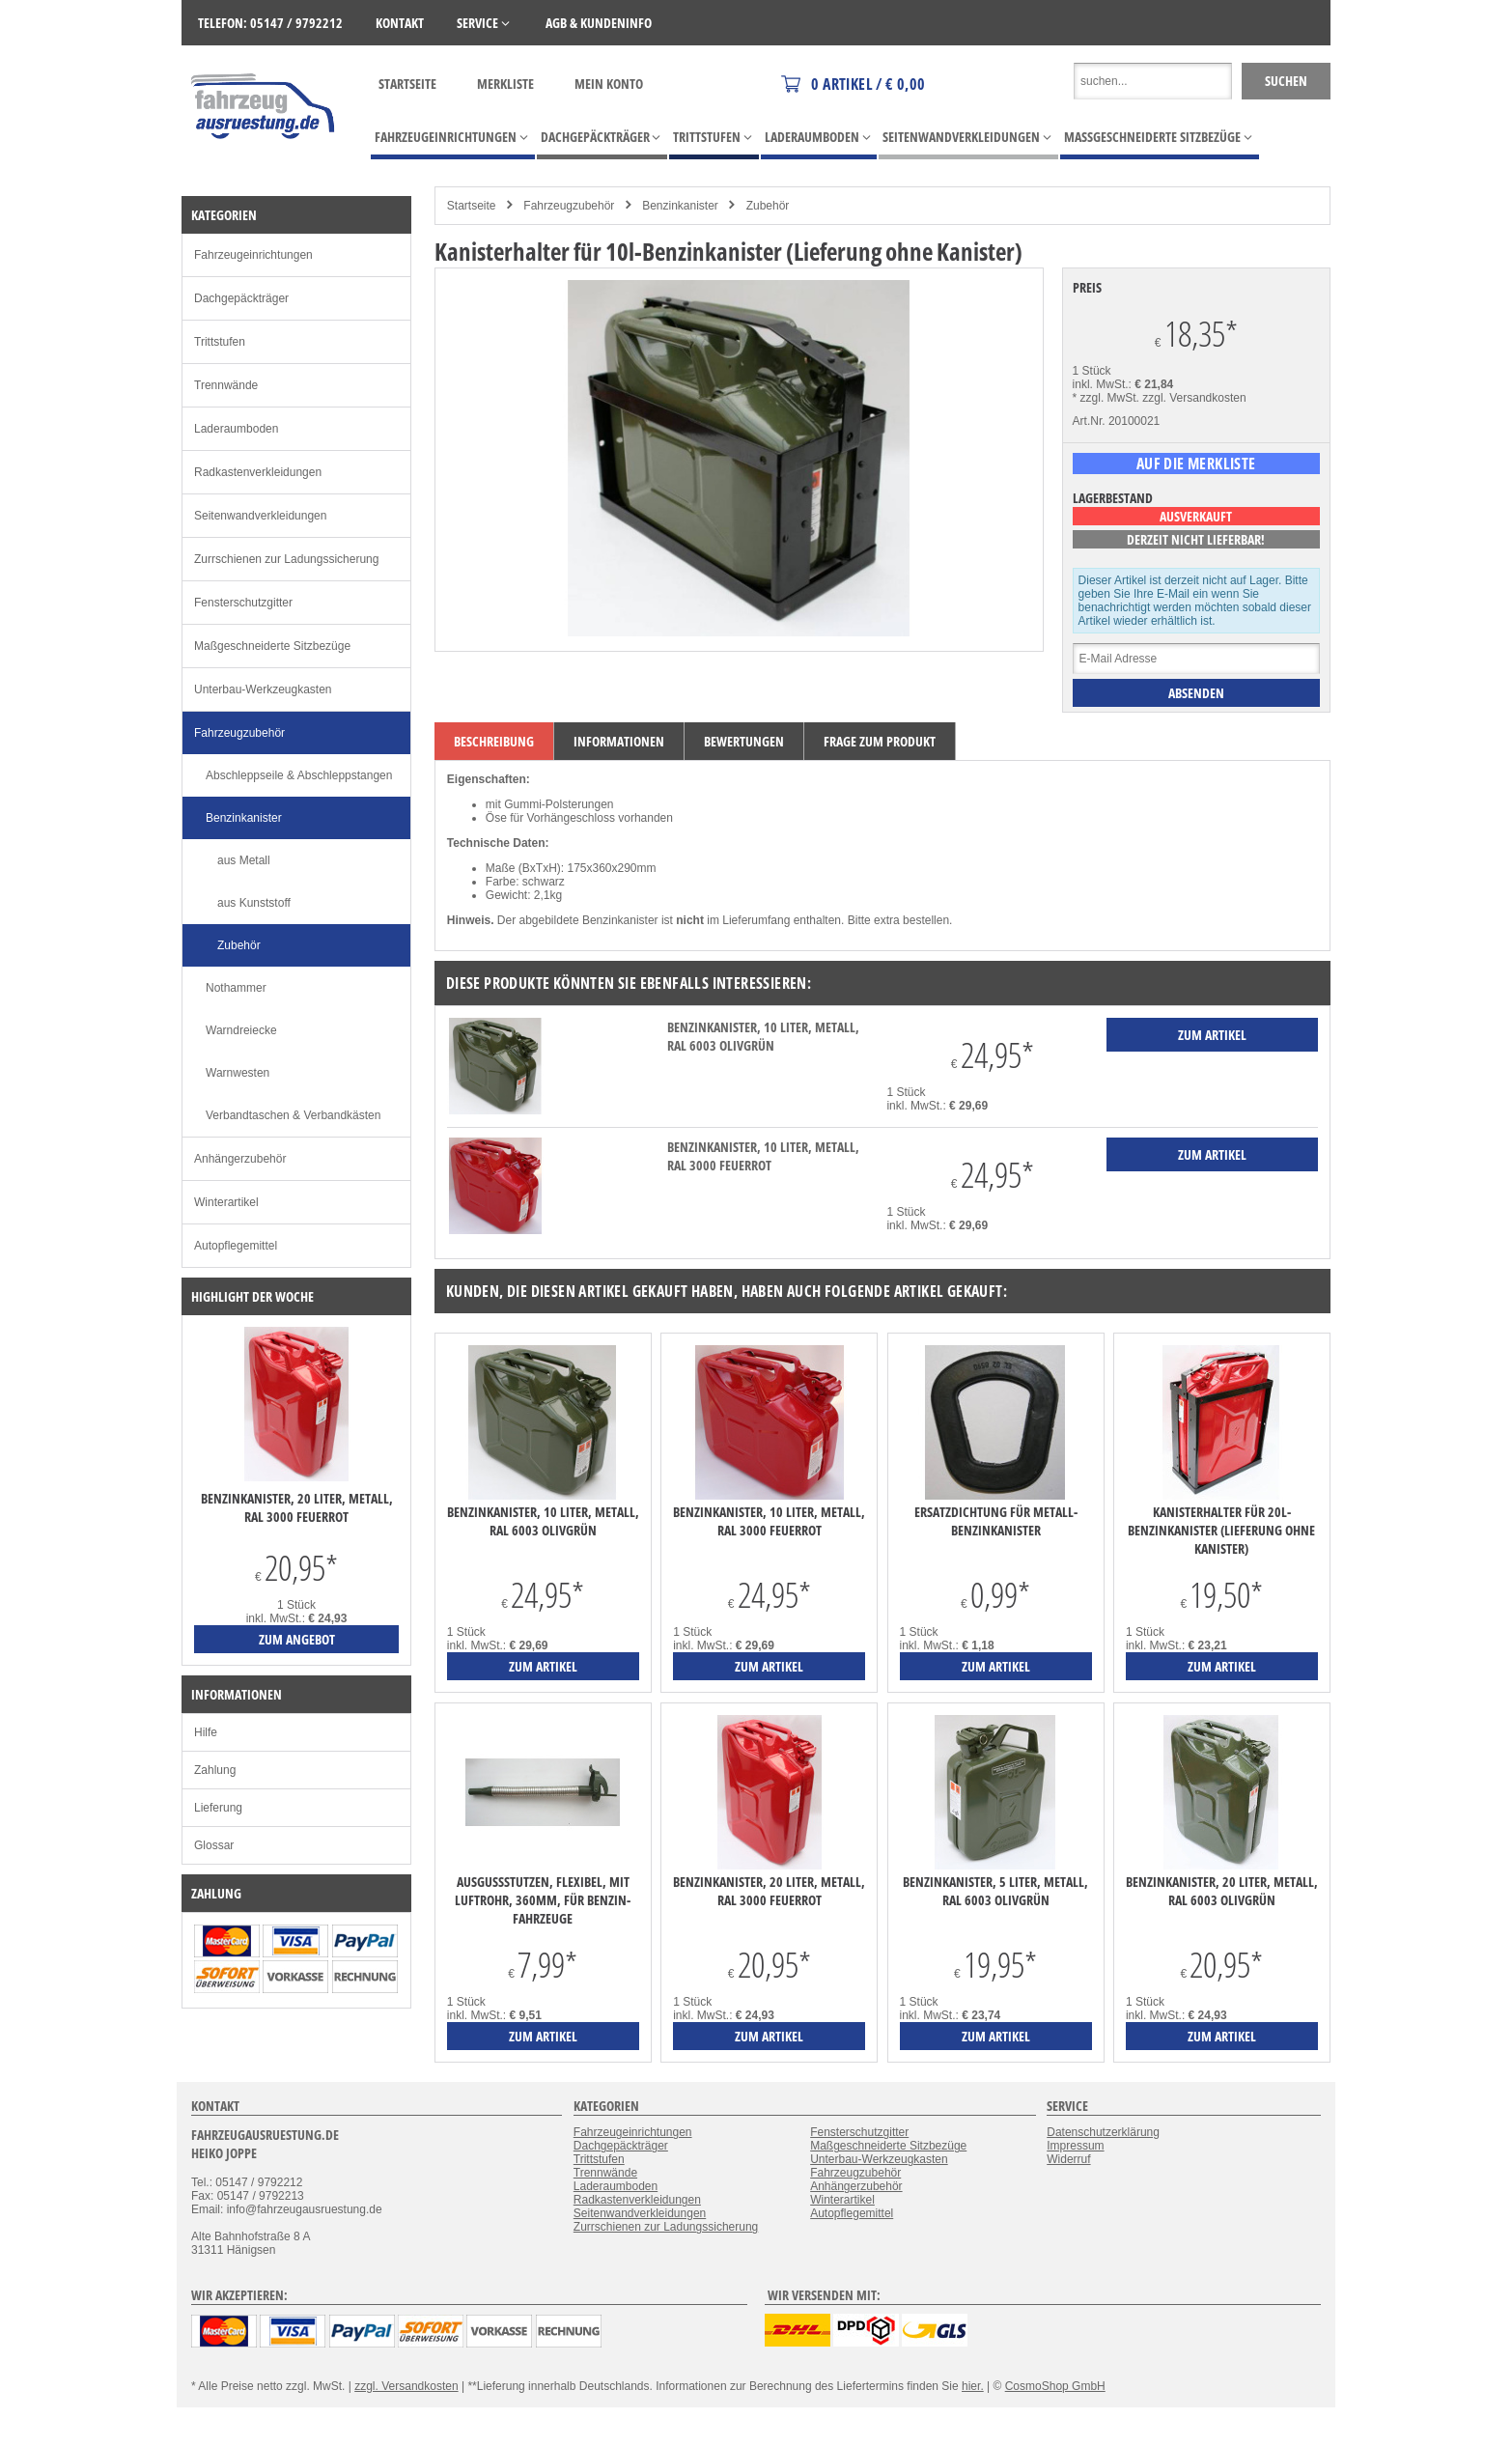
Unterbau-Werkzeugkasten (263, 689)
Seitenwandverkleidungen (260, 515)
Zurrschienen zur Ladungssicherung (286, 559)
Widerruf (1068, 2159)
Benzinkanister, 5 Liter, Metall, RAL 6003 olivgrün (995, 1890)
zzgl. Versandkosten (1194, 398)
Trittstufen (219, 342)
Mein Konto (608, 83)
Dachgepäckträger (241, 298)
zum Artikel (543, 1666)
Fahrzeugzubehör (568, 205)
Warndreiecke (241, 1030)
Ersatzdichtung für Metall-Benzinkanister (996, 1521)
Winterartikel (226, 1202)
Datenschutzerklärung (1103, 2132)
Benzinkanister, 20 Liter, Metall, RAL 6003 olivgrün (1222, 1890)
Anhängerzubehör (240, 1159)
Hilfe (205, 1732)
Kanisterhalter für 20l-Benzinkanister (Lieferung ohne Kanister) (1221, 1530)
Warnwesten (237, 1073)
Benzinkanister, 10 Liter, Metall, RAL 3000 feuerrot (763, 1156)
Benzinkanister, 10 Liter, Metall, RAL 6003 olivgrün (763, 1036)
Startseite (407, 83)
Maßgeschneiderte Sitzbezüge (272, 646)
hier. (973, 2386)
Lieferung (218, 1807)
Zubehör (768, 205)
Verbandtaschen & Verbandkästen (293, 1115)
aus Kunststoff (254, 903)
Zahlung (215, 1770)
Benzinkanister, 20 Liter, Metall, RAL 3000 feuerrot (769, 1890)
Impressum (1075, 2145)
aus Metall (243, 860)
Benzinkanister (680, 205)
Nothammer (236, 988)
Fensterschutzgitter (243, 602)
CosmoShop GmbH (1055, 2386)
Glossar (214, 1845)
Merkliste (505, 83)
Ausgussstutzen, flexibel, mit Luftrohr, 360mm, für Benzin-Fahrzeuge (542, 1899)
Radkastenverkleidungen (258, 472)
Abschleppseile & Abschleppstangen (299, 775)
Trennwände (226, 385)
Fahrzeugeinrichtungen (253, 255)
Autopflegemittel (235, 1245)
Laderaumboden (236, 429)
